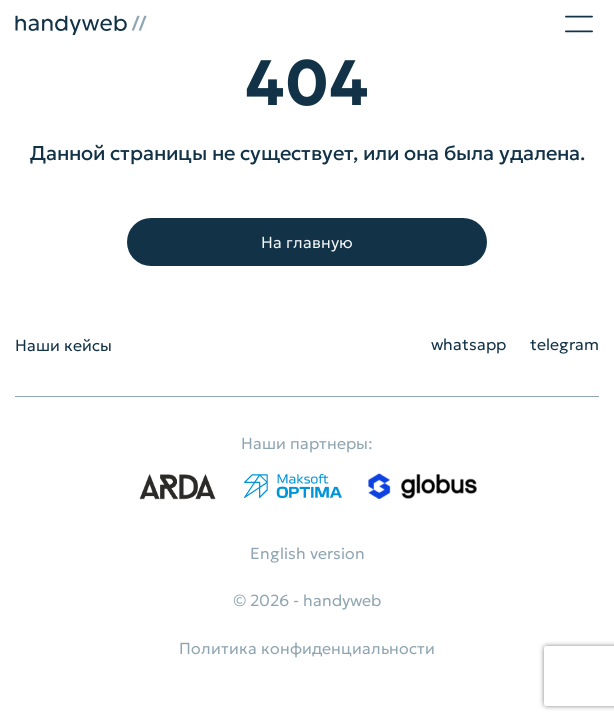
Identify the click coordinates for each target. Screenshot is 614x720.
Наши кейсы (63, 345)
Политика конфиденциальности (307, 648)
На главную (307, 242)
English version (307, 553)
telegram (564, 344)
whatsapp (468, 344)
